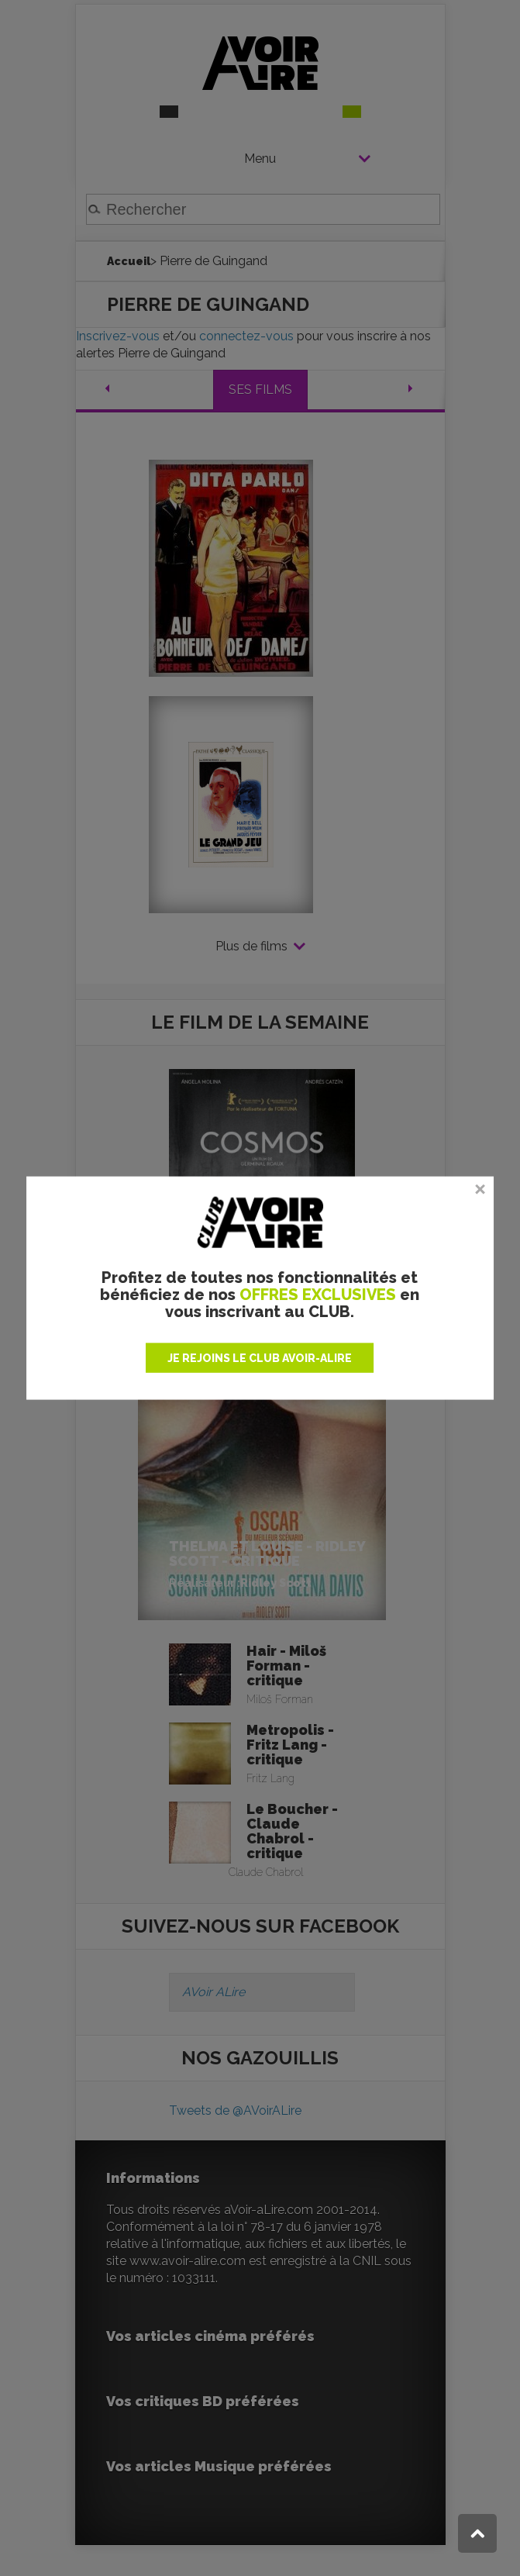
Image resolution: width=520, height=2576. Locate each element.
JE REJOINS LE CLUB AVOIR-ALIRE (259, 1358)
